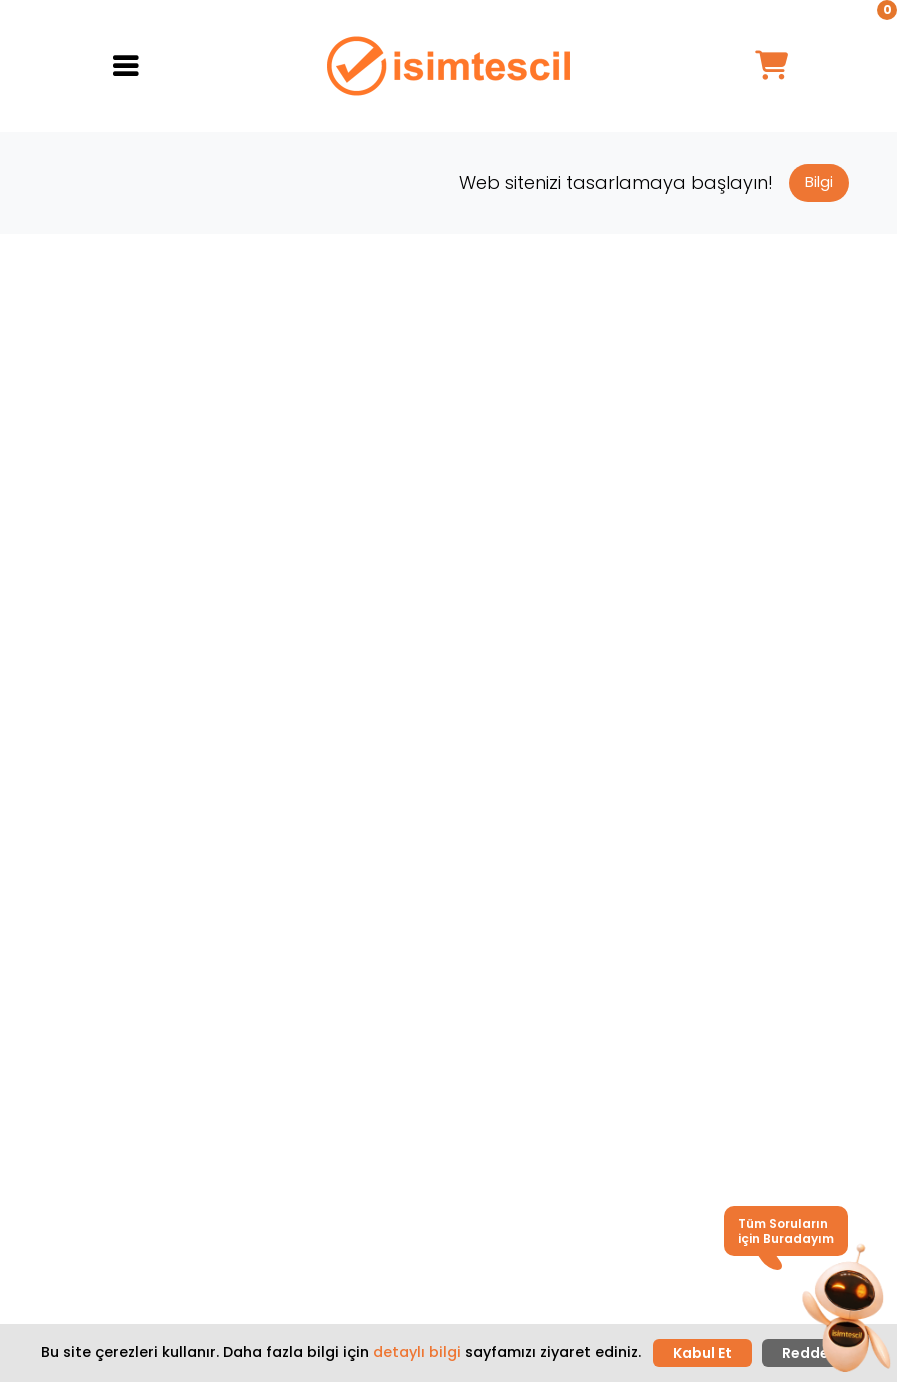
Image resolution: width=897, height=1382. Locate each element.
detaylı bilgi (417, 1352)
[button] (845, 1310)
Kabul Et (702, 1353)
